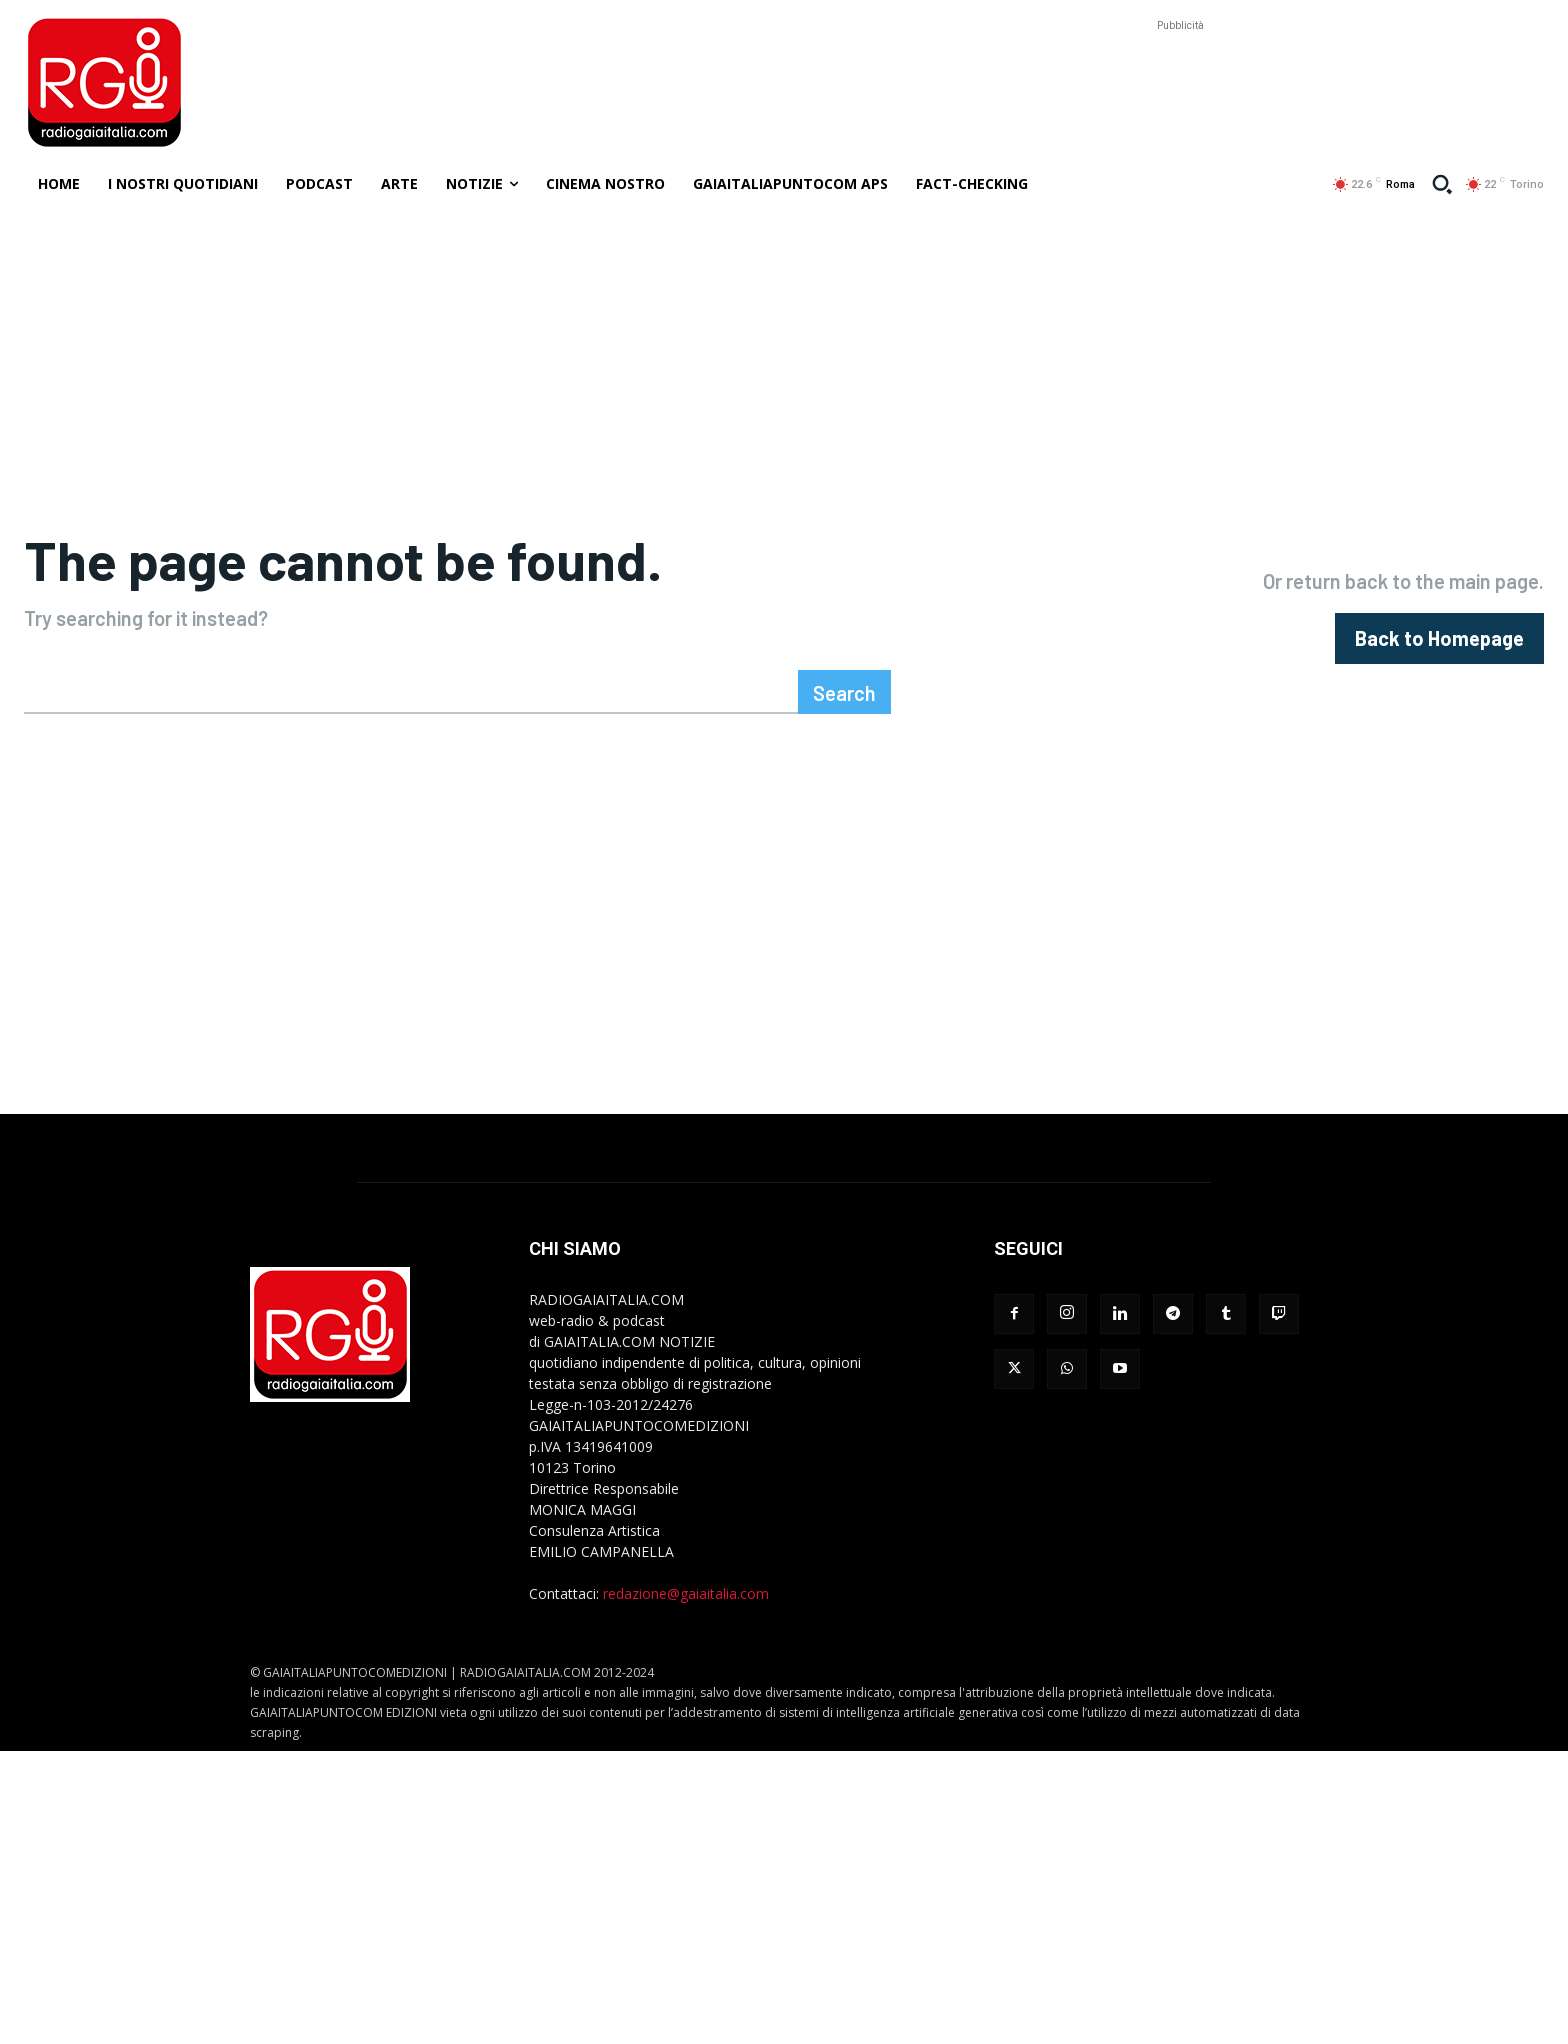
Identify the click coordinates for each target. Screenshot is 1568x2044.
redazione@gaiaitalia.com (686, 1600)
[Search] (844, 699)
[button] (1442, 184)
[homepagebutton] (1439, 641)
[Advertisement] (1180, 81)
